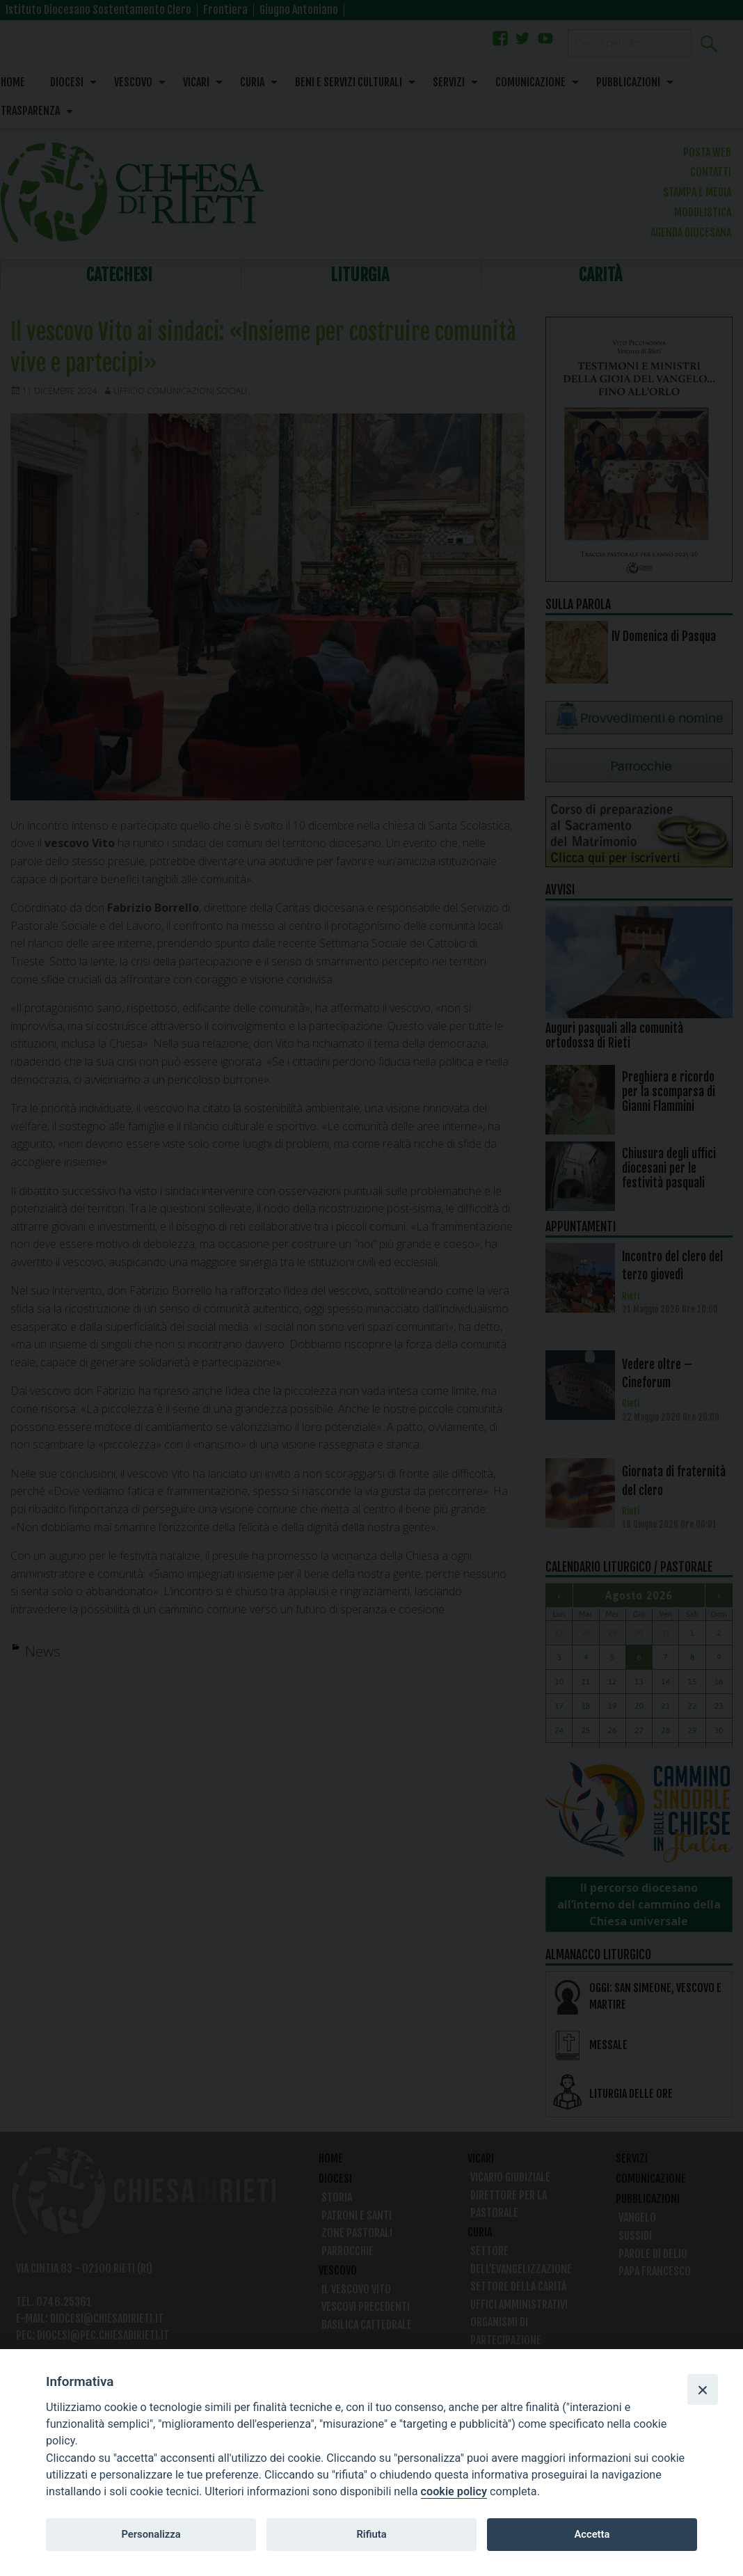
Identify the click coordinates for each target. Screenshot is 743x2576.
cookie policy (454, 2491)
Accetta (591, 2534)
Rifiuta (371, 2534)
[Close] (702, 2389)
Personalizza (150, 2534)
